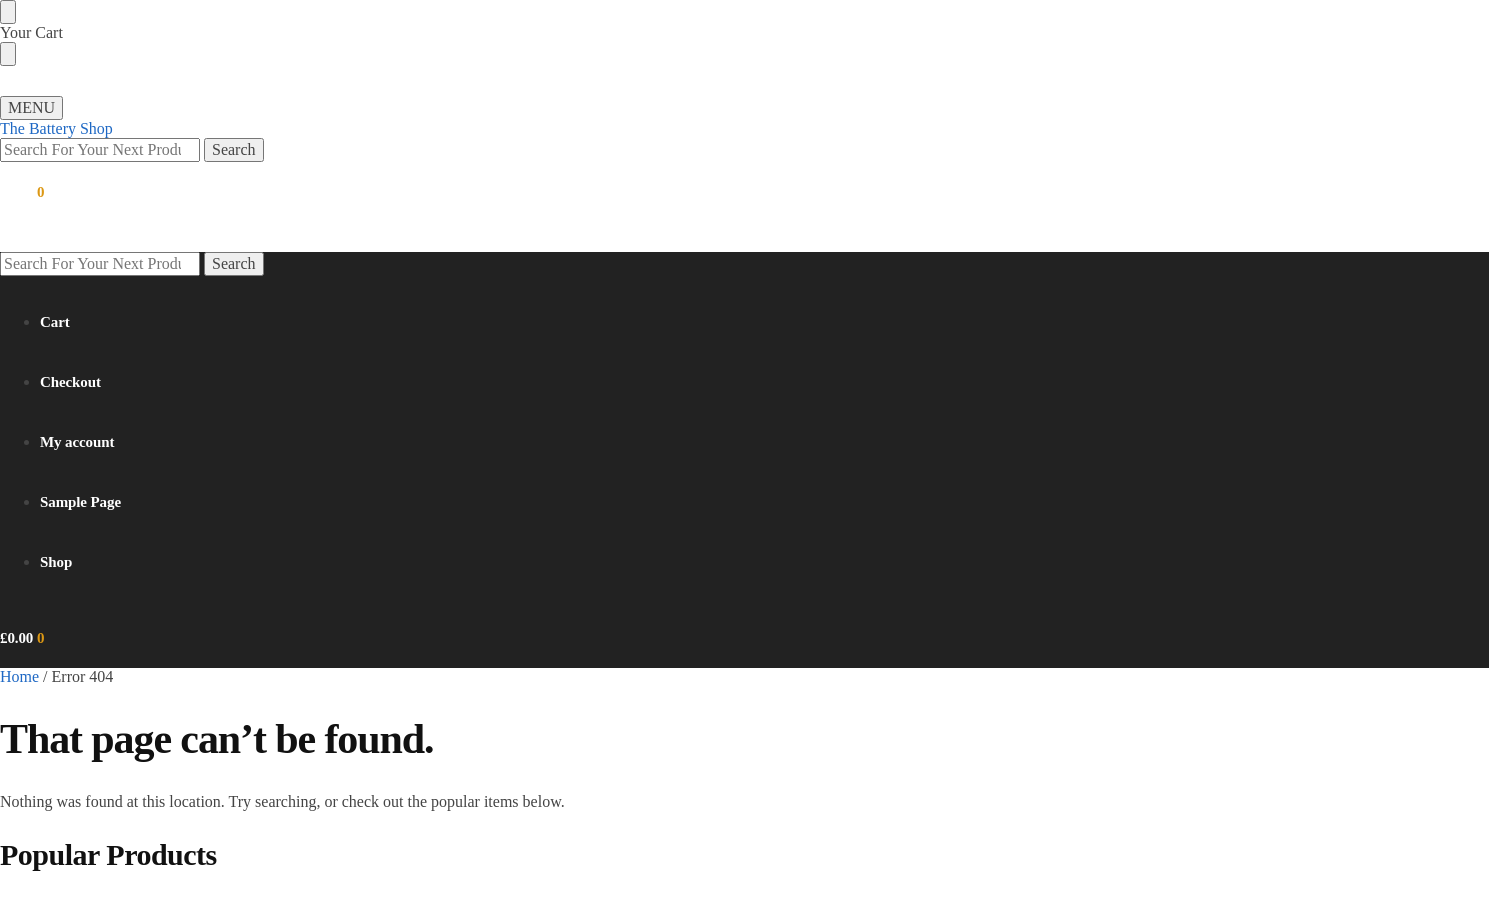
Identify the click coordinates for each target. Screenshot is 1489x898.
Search (234, 149)
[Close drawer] (8, 54)
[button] (22, 192)
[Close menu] (8, 12)
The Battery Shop (56, 128)
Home (19, 676)
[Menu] (31, 108)
